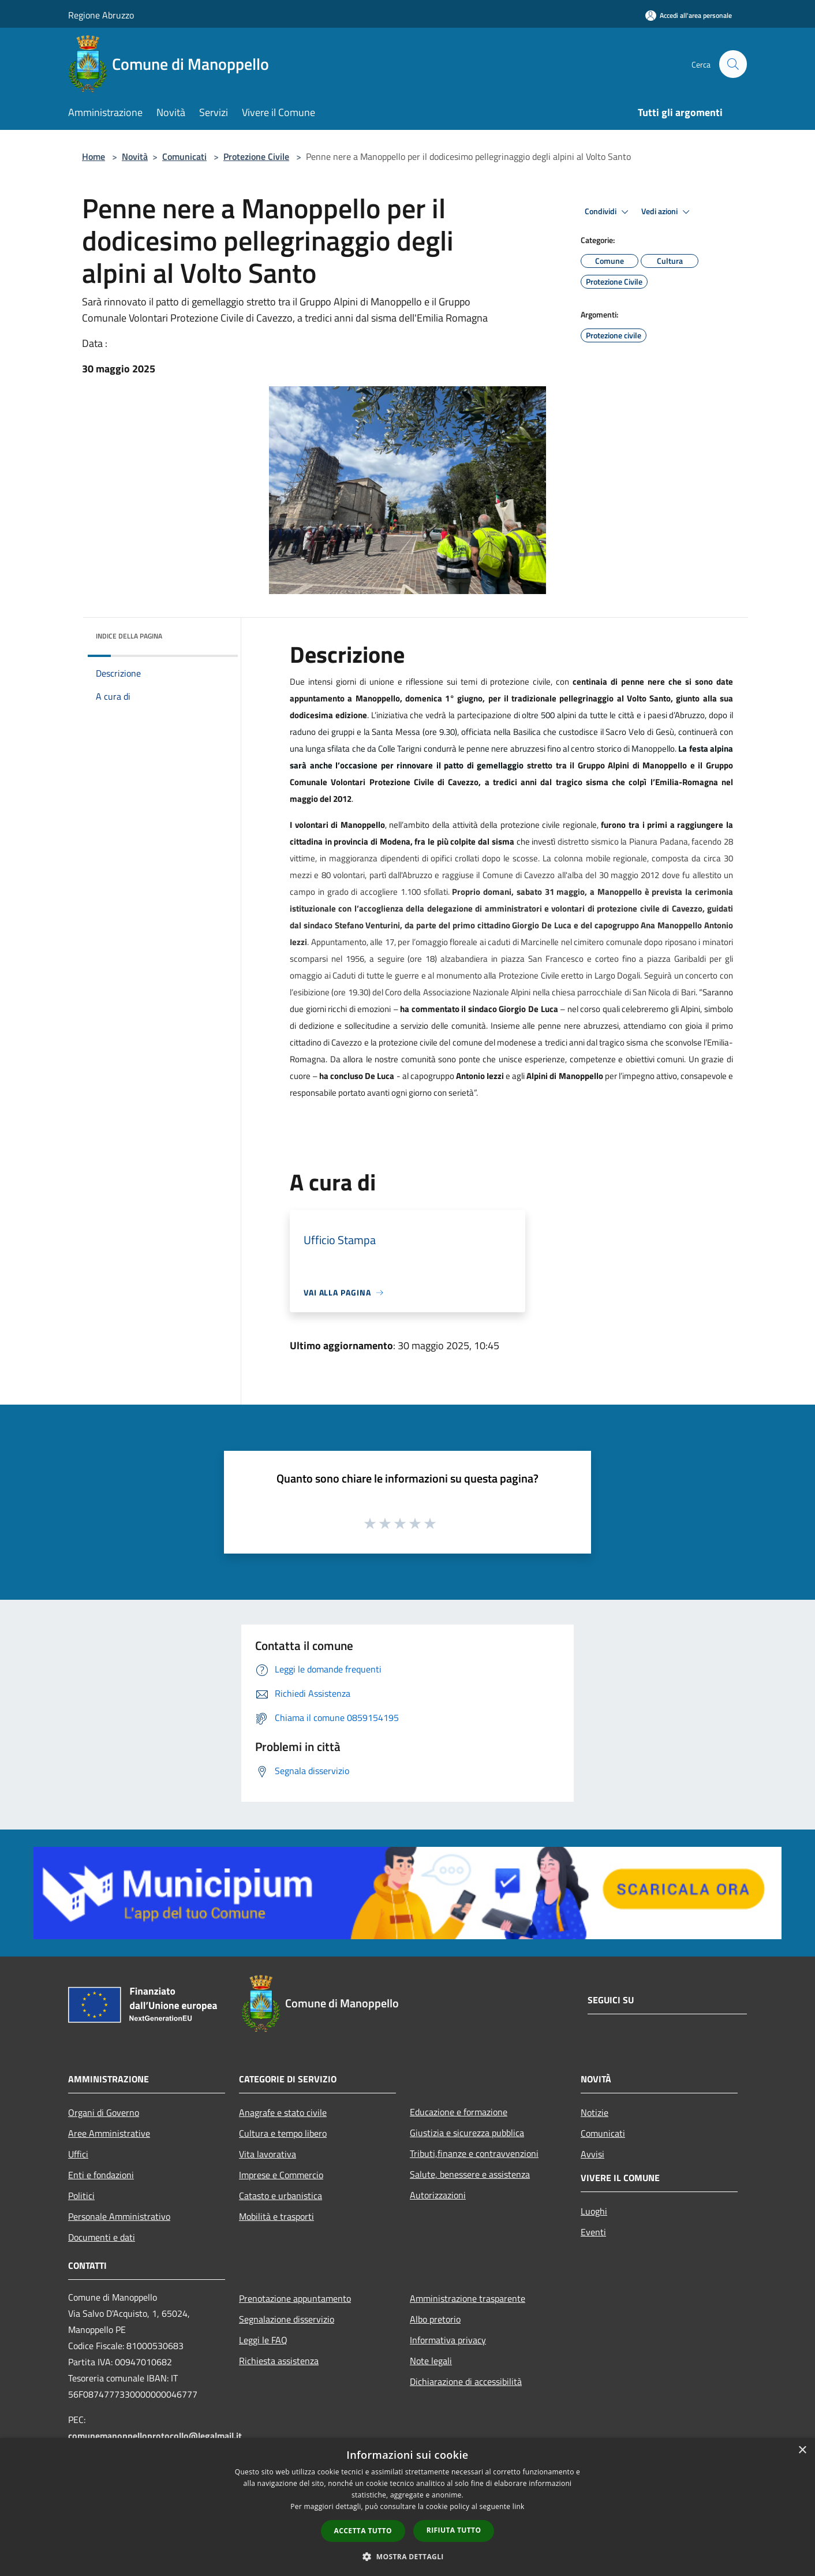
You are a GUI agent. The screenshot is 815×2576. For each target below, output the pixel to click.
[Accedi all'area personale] (688, 15)
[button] (407, 2556)
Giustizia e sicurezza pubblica (467, 2133)
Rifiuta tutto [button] (454, 2530)
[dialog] (407, 2507)
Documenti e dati (101, 2237)
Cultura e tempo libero (283, 2133)
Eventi (593, 2232)
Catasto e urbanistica (280, 2195)
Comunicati (184, 156)
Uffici (78, 2154)
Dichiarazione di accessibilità (466, 2381)
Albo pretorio (435, 2319)
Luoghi (594, 2211)
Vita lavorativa (267, 2154)
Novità (135, 156)
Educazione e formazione (458, 2112)
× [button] (802, 2450)
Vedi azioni (667, 212)
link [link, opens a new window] (519, 2506)
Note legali (431, 2361)
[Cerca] (733, 64)
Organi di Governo (103, 2112)
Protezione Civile (256, 156)
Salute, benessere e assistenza (470, 2174)
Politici (81, 2195)
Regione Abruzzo (101, 15)
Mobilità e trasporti (276, 2216)
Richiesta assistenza (279, 2361)
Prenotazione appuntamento (295, 2298)
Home (93, 156)
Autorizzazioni (438, 2195)
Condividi (608, 212)
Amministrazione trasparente (467, 2298)
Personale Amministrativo (119, 2216)
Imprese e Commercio (281, 2175)
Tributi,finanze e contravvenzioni (474, 2153)
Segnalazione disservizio (286, 2319)
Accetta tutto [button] (363, 2531)
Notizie (594, 2112)
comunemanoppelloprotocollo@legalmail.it (155, 2436)
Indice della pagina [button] (129, 635)
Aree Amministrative (109, 2133)
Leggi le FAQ (263, 2340)
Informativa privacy (448, 2340)
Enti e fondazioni (101, 2175)
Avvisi (592, 2154)
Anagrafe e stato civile (283, 2112)
